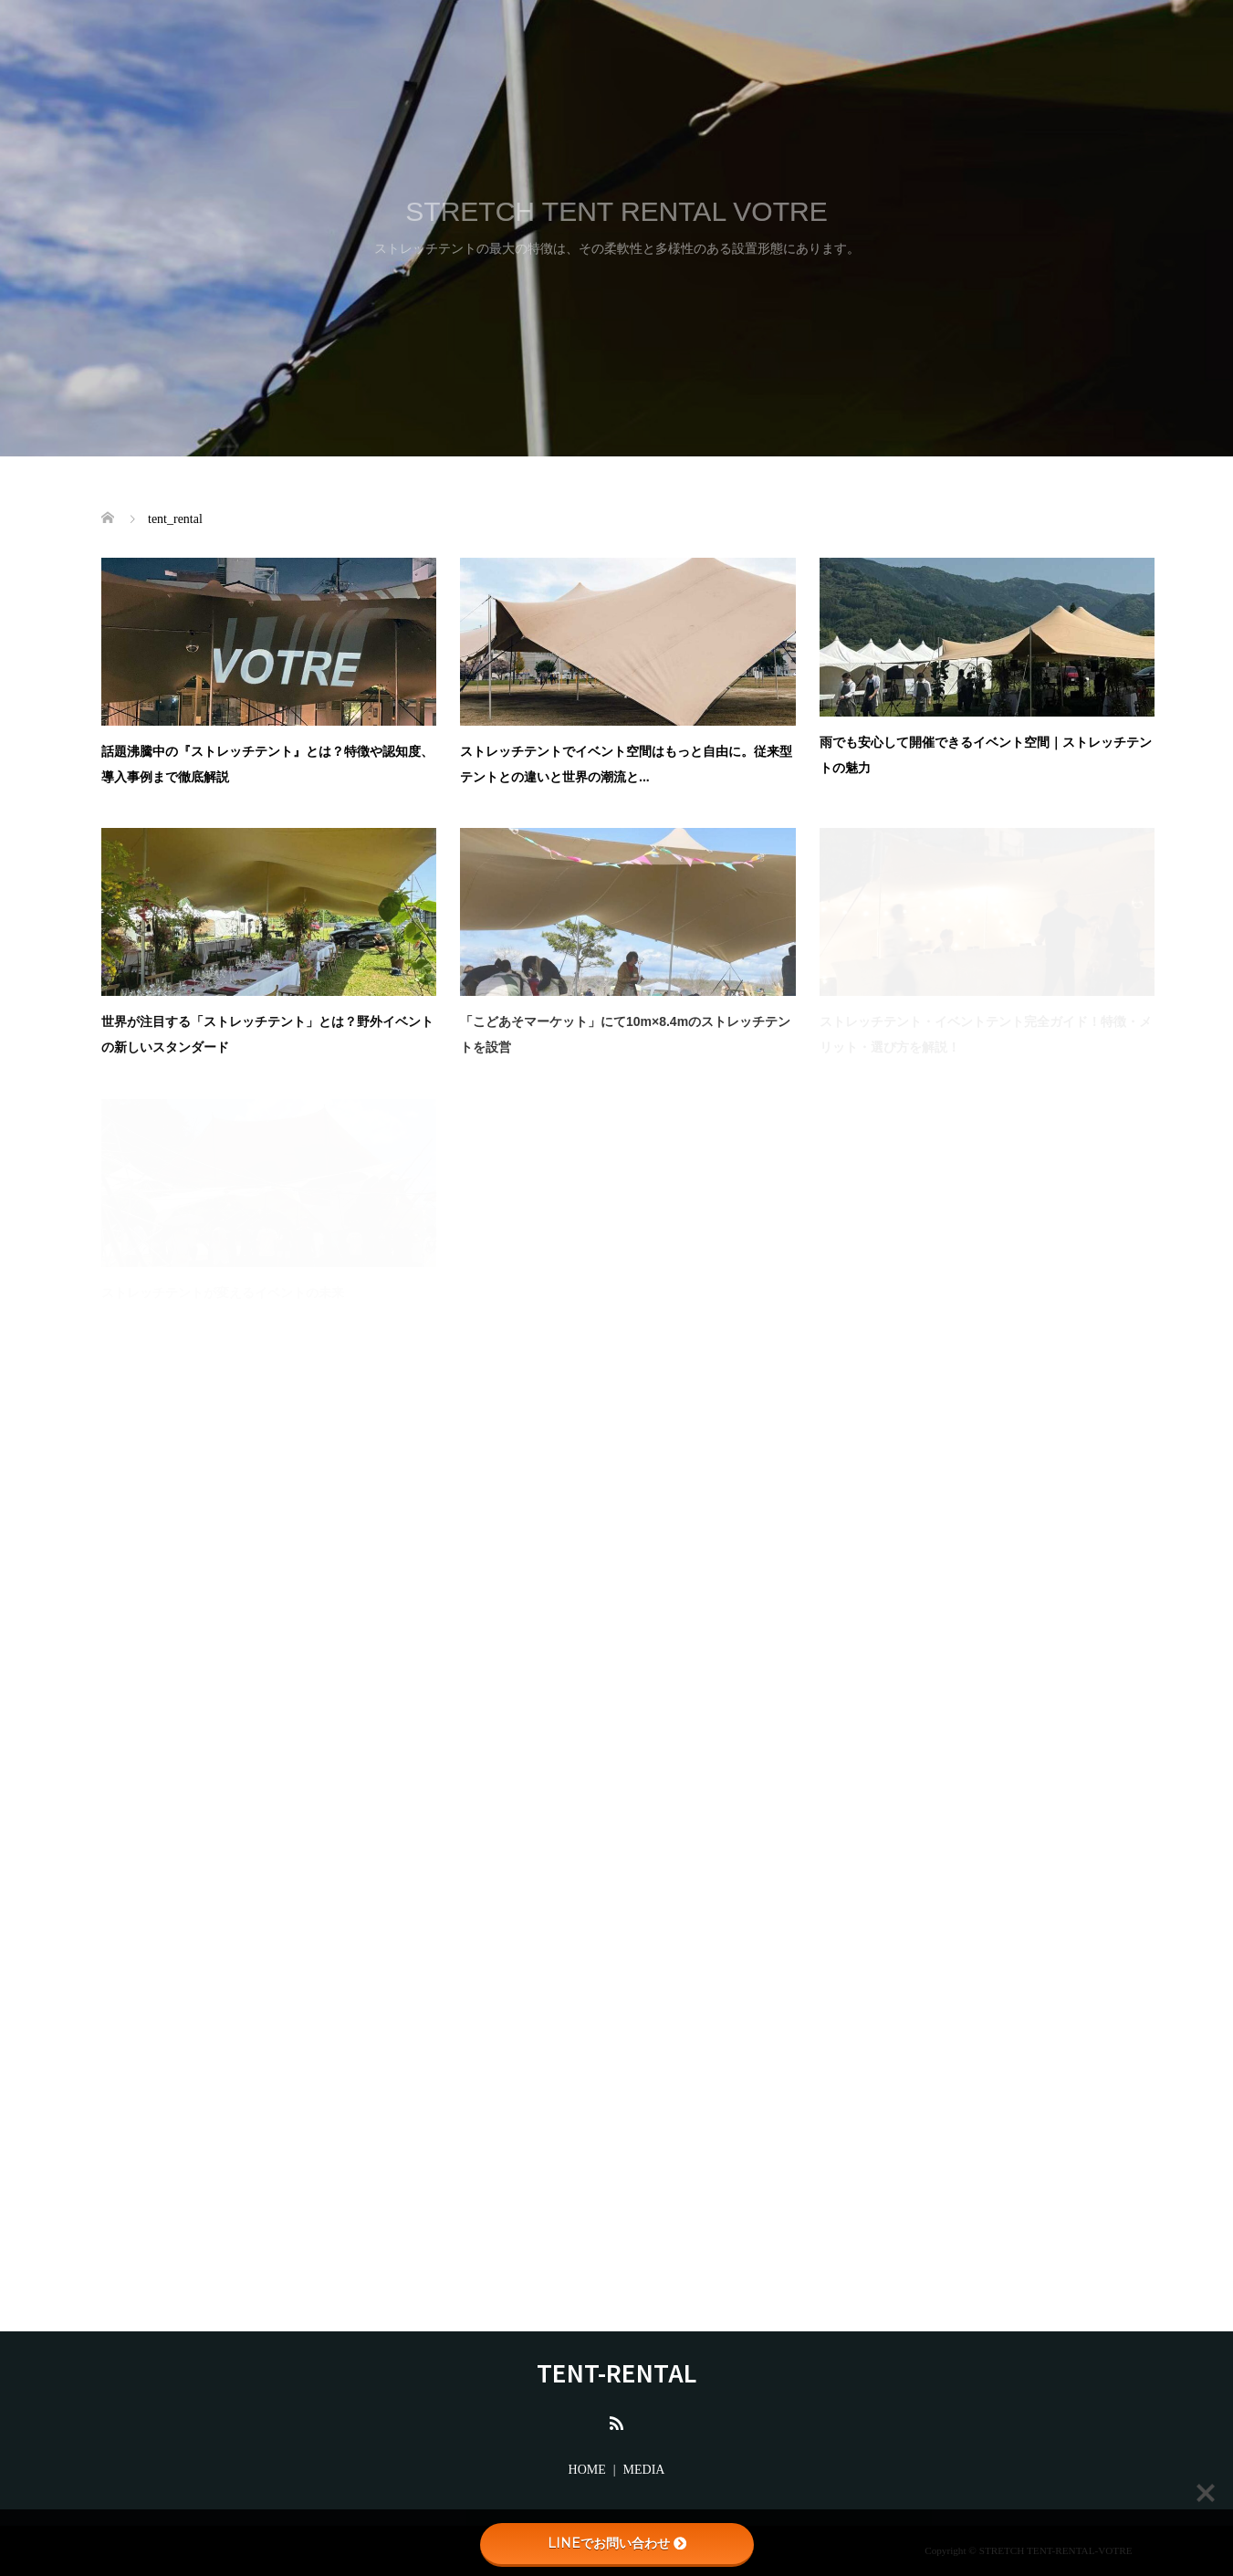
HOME (587, 2470)
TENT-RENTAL (616, 2372)
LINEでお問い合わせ (617, 2543)
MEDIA (644, 2470)
